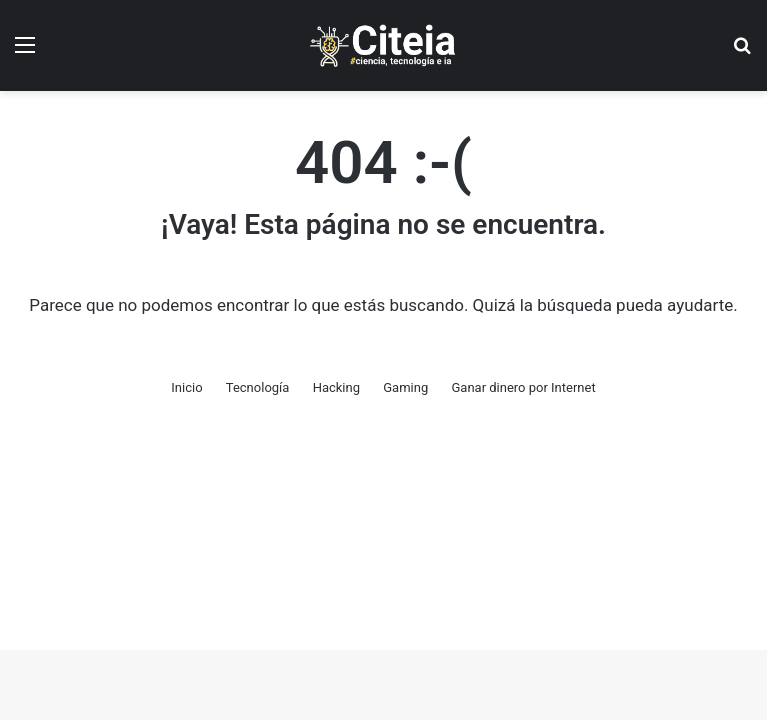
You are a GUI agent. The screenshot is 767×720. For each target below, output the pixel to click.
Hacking (336, 387)
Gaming (405, 387)
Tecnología (258, 387)
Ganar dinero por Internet (523, 387)
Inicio (186, 387)
